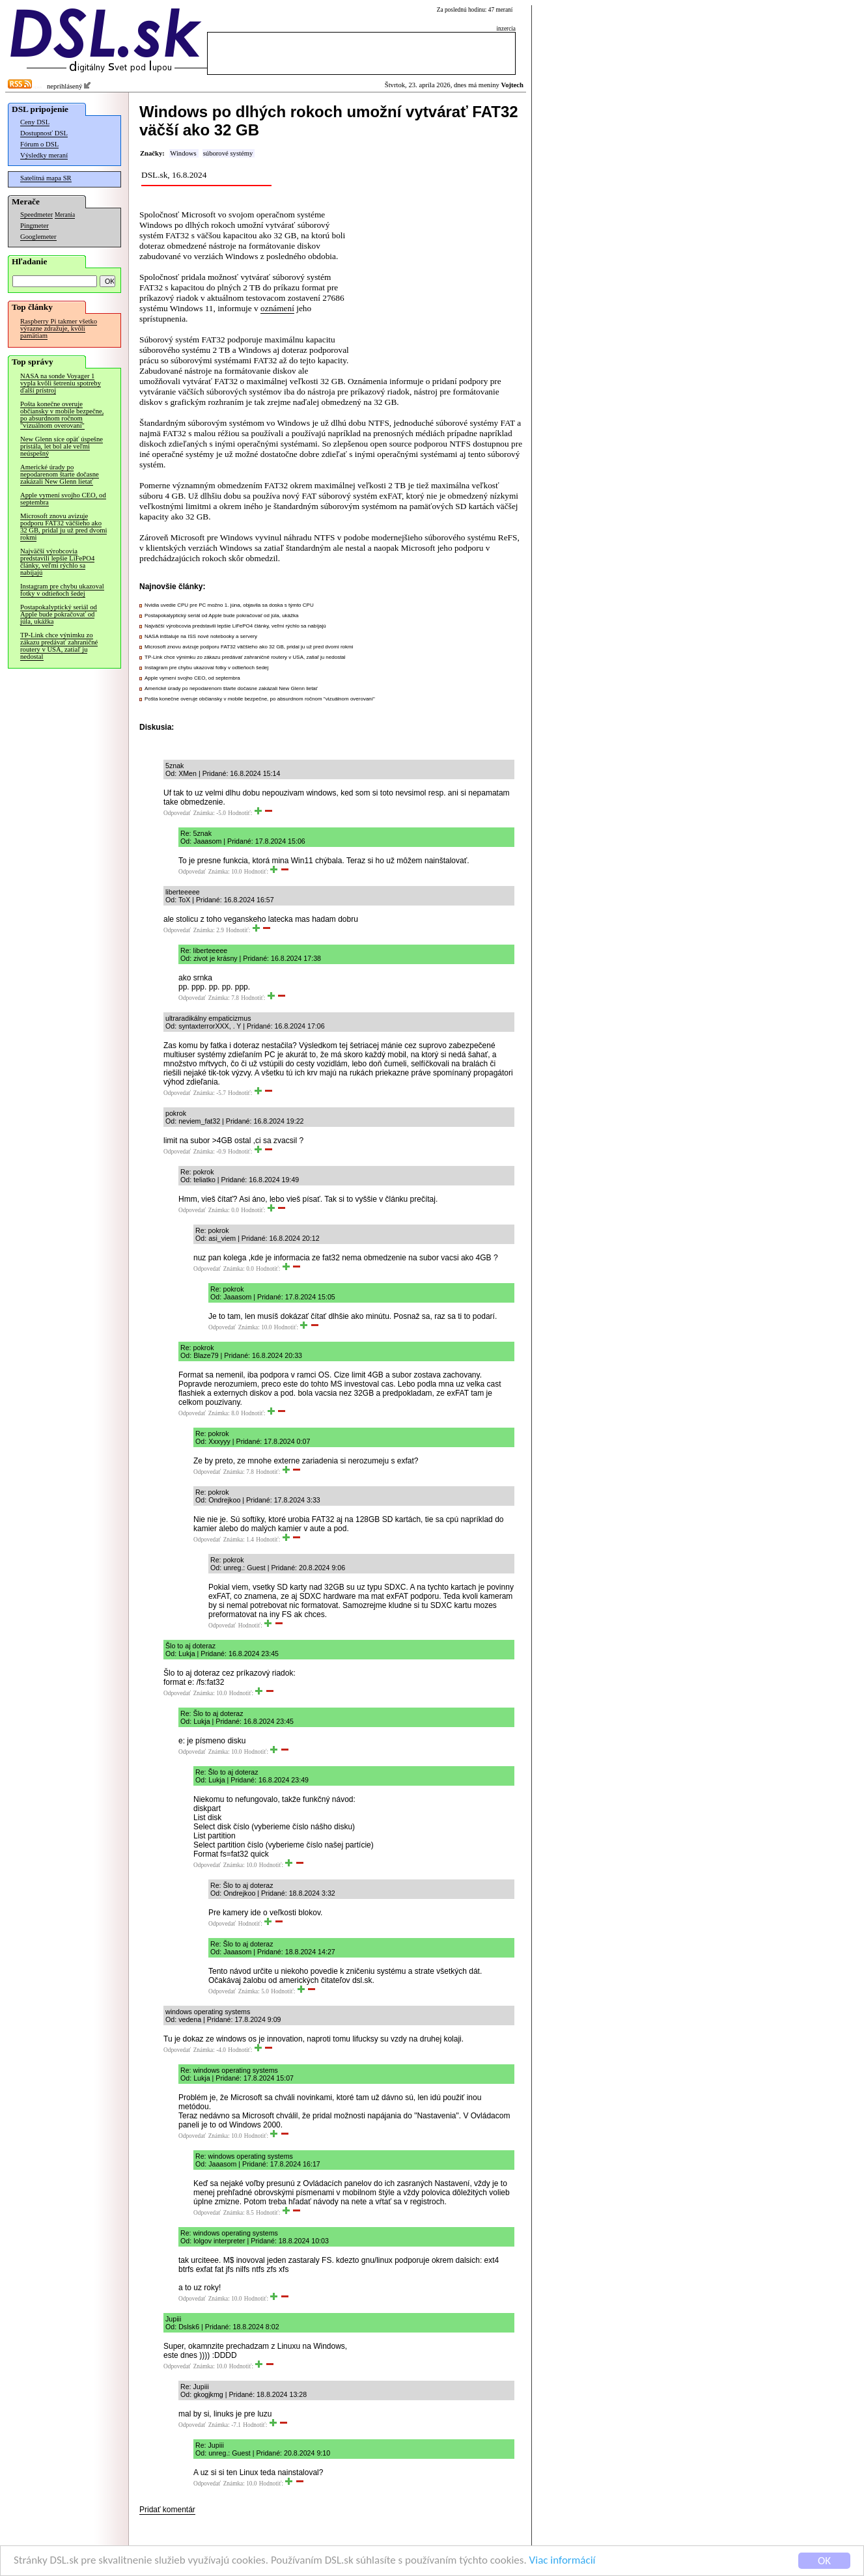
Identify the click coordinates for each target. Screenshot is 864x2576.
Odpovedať (177, 813)
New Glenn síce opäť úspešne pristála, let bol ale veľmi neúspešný (61, 446)
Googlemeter (38, 236)
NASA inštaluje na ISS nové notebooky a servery (201, 636)
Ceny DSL (34, 122)
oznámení (277, 308)
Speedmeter (36, 214)
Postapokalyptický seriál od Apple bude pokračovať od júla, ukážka (58, 614)
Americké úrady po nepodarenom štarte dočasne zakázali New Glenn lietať (59, 474)
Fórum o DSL (39, 144)
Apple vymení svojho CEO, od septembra (63, 499)
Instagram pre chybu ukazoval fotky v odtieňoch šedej (62, 590)
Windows (183, 153)
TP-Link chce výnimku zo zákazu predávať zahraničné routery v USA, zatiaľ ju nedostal (59, 645)
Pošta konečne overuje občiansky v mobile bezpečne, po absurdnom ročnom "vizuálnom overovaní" (62, 414)
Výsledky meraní (44, 155)
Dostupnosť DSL (44, 133)
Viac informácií (562, 2562)
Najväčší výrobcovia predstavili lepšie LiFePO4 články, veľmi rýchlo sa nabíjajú (57, 561)
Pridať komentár (167, 2509)
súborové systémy (228, 153)
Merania (65, 215)
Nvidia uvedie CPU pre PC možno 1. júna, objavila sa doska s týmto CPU (229, 605)
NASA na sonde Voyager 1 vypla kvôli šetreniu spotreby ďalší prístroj (60, 383)
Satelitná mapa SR (46, 178)
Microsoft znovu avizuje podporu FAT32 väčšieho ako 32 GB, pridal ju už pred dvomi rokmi (63, 526)
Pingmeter (34, 225)
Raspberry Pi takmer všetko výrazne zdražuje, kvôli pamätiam (58, 328)
